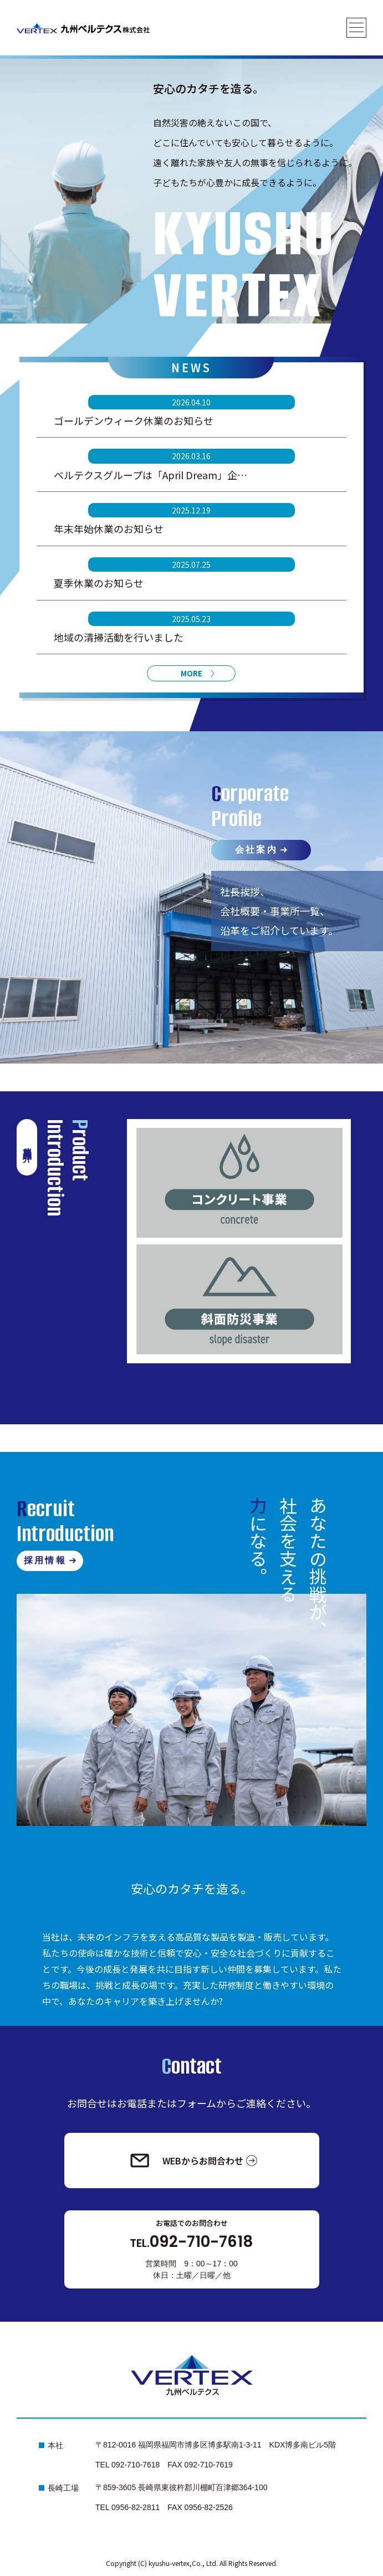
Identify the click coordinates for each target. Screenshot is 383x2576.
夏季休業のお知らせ (99, 583)
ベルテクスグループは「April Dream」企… (150, 475)
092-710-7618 (191, 2242)
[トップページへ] (83, 27)
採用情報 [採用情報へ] (45, 1560)
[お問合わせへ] (191, 2160)
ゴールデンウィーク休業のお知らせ (133, 420)
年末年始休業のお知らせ (109, 528)
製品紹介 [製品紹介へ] (27, 1144)
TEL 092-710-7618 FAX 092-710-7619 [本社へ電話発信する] (164, 2464)
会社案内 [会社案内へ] (256, 849)
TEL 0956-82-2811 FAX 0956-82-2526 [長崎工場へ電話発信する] (164, 2507)
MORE (191, 673)
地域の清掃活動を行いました (118, 637)
